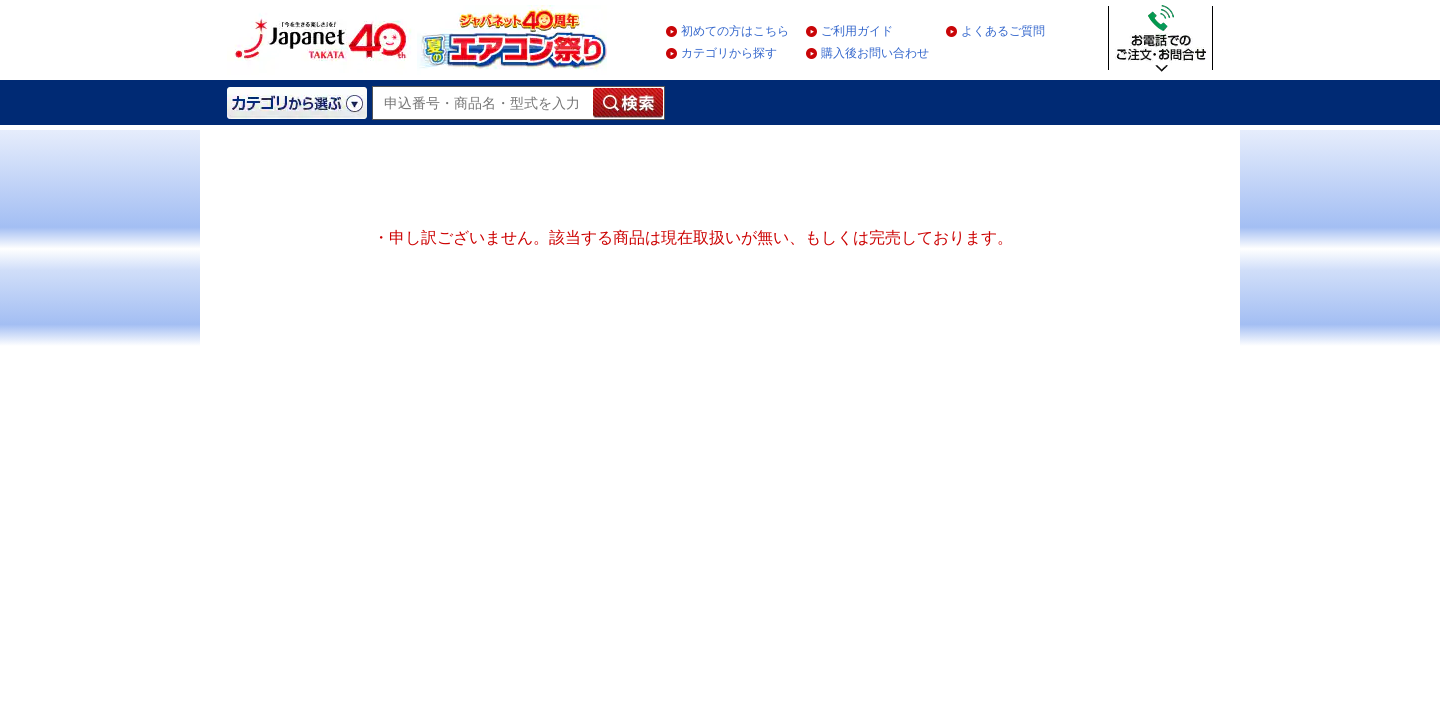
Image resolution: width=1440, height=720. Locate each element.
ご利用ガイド (857, 31)
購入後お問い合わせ (875, 53)
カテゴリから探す (729, 53)
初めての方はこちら (735, 31)
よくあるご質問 (1003, 31)
